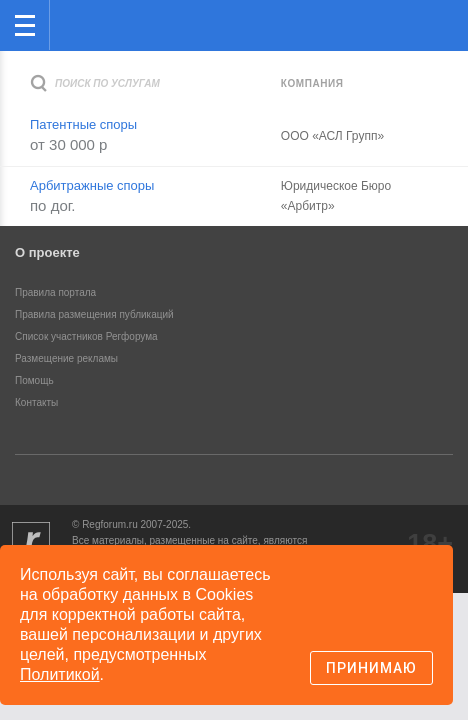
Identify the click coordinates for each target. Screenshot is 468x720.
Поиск (386, 23)
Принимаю (371, 668)
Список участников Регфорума (86, 336)
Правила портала (55, 292)
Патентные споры (83, 124)
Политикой (60, 674)
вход (427, 11)
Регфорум (81, 23)
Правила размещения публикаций (94, 314)
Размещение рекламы (66, 358)
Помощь (34, 380)
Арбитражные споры (92, 185)
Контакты (36, 402)
